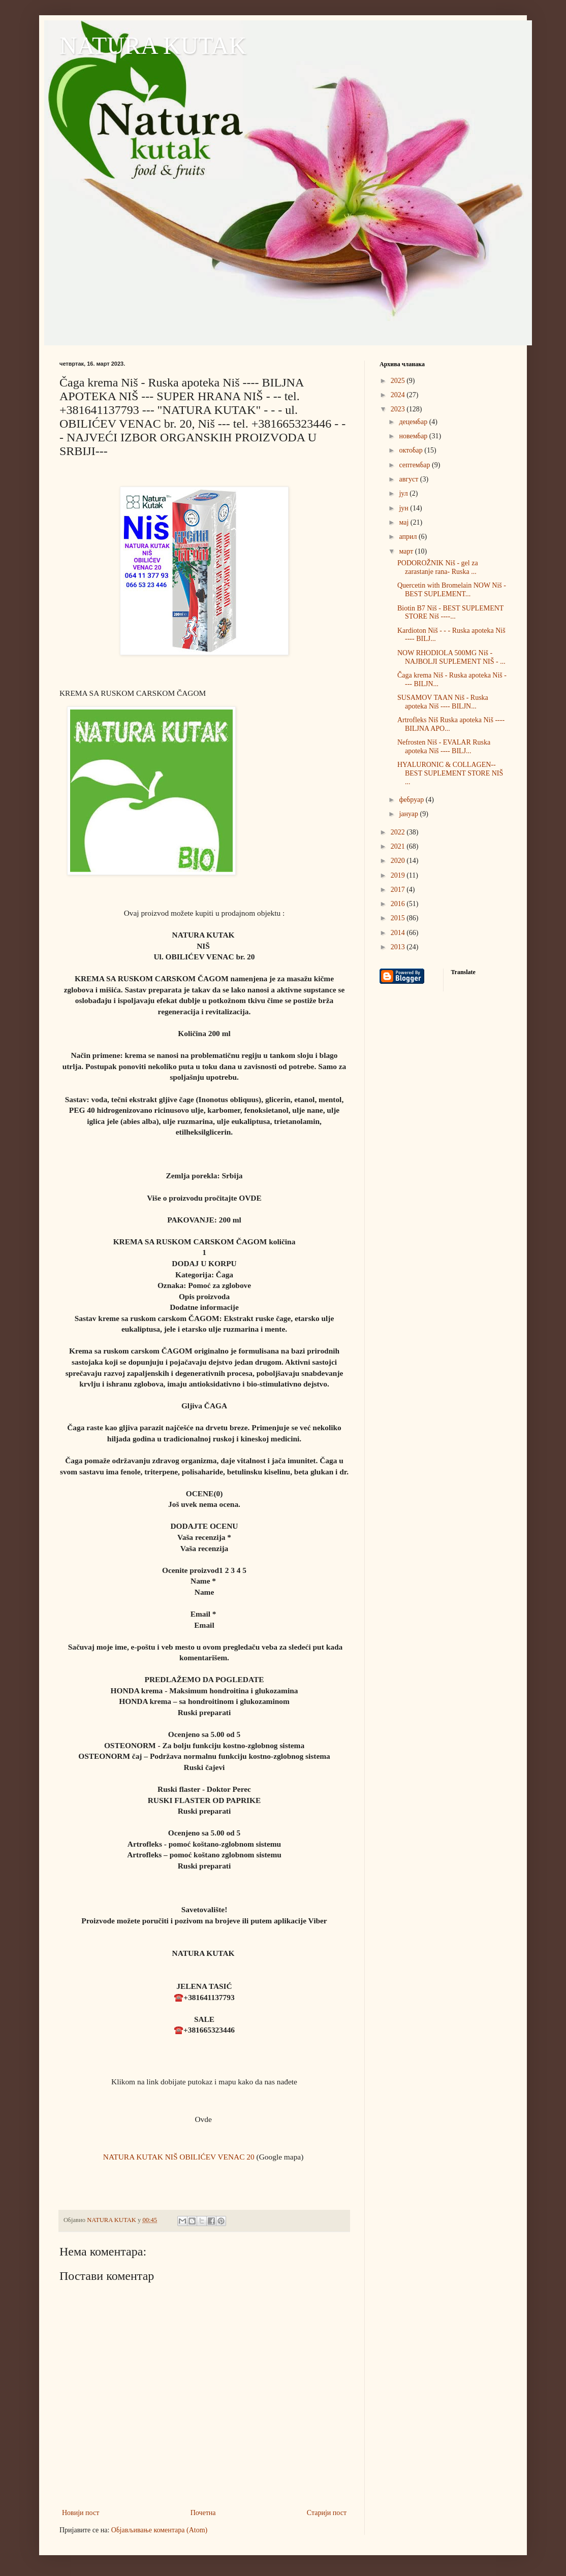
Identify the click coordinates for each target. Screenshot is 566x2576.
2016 (399, 904)
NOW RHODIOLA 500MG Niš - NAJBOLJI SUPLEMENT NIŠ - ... (451, 657)
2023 (399, 409)
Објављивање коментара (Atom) (159, 2530)
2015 (399, 918)
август (409, 479)
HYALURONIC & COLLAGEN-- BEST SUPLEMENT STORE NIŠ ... (450, 773)
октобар (411, 450)
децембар (414, 422)
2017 (399, 889)
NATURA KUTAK (152, 45)
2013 (399, 947)
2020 (399, 860)
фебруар (412, 799)
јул (404, 493)
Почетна (203, 2513)
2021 (399, 846)
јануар (409, 814)
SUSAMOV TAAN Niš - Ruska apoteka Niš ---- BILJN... (442, 702)
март (407, 551)
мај (404, 522)
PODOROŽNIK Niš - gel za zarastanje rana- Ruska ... (437, 567)
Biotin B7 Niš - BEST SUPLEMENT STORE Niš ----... (450, 612)
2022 (399, 832)
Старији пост (327, 2513)
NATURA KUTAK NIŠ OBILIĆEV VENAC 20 (179, 2156)
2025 (399, 380)
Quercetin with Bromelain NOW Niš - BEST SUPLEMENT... (451, 590)
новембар (414, 436)
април (409, 536)
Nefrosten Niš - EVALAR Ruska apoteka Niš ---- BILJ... (443, 746)
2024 (399, 395)
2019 (399, 875)
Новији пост (80, 2513)
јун (404, 508)
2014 (399, 933)
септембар (415, 465)
